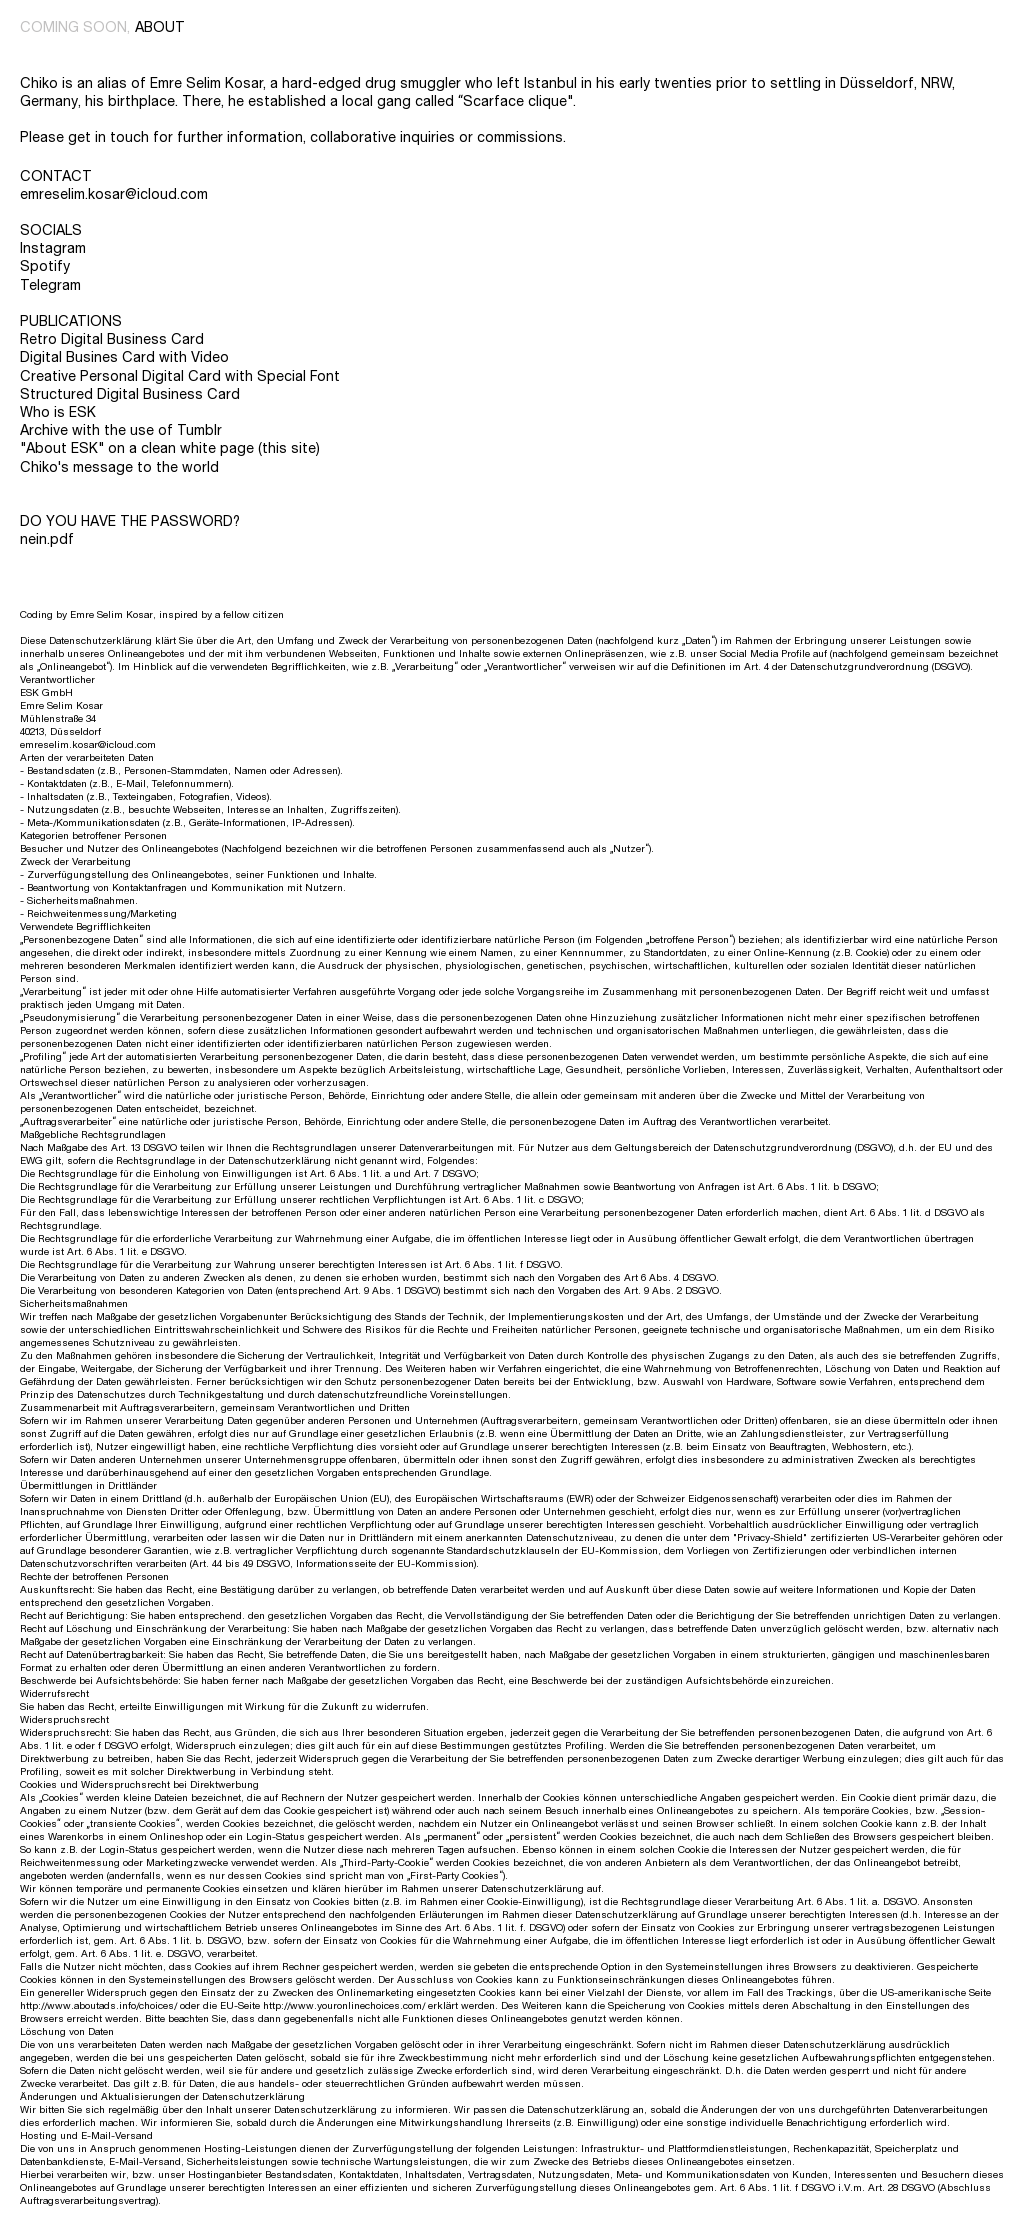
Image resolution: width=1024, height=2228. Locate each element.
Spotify (45, 266)
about (160, 27)
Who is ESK (58, 412)
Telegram (50, 285)
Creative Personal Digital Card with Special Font (180, 376)
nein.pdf (47, 539)
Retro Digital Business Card (112, 339)
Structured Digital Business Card (130, 394)
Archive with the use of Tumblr (121, 430)
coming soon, (75, 27)
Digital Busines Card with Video (124, 357)
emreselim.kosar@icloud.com (114, 194)
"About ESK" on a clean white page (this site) (170, 448)
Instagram (53, 248)
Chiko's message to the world (119, 467)
